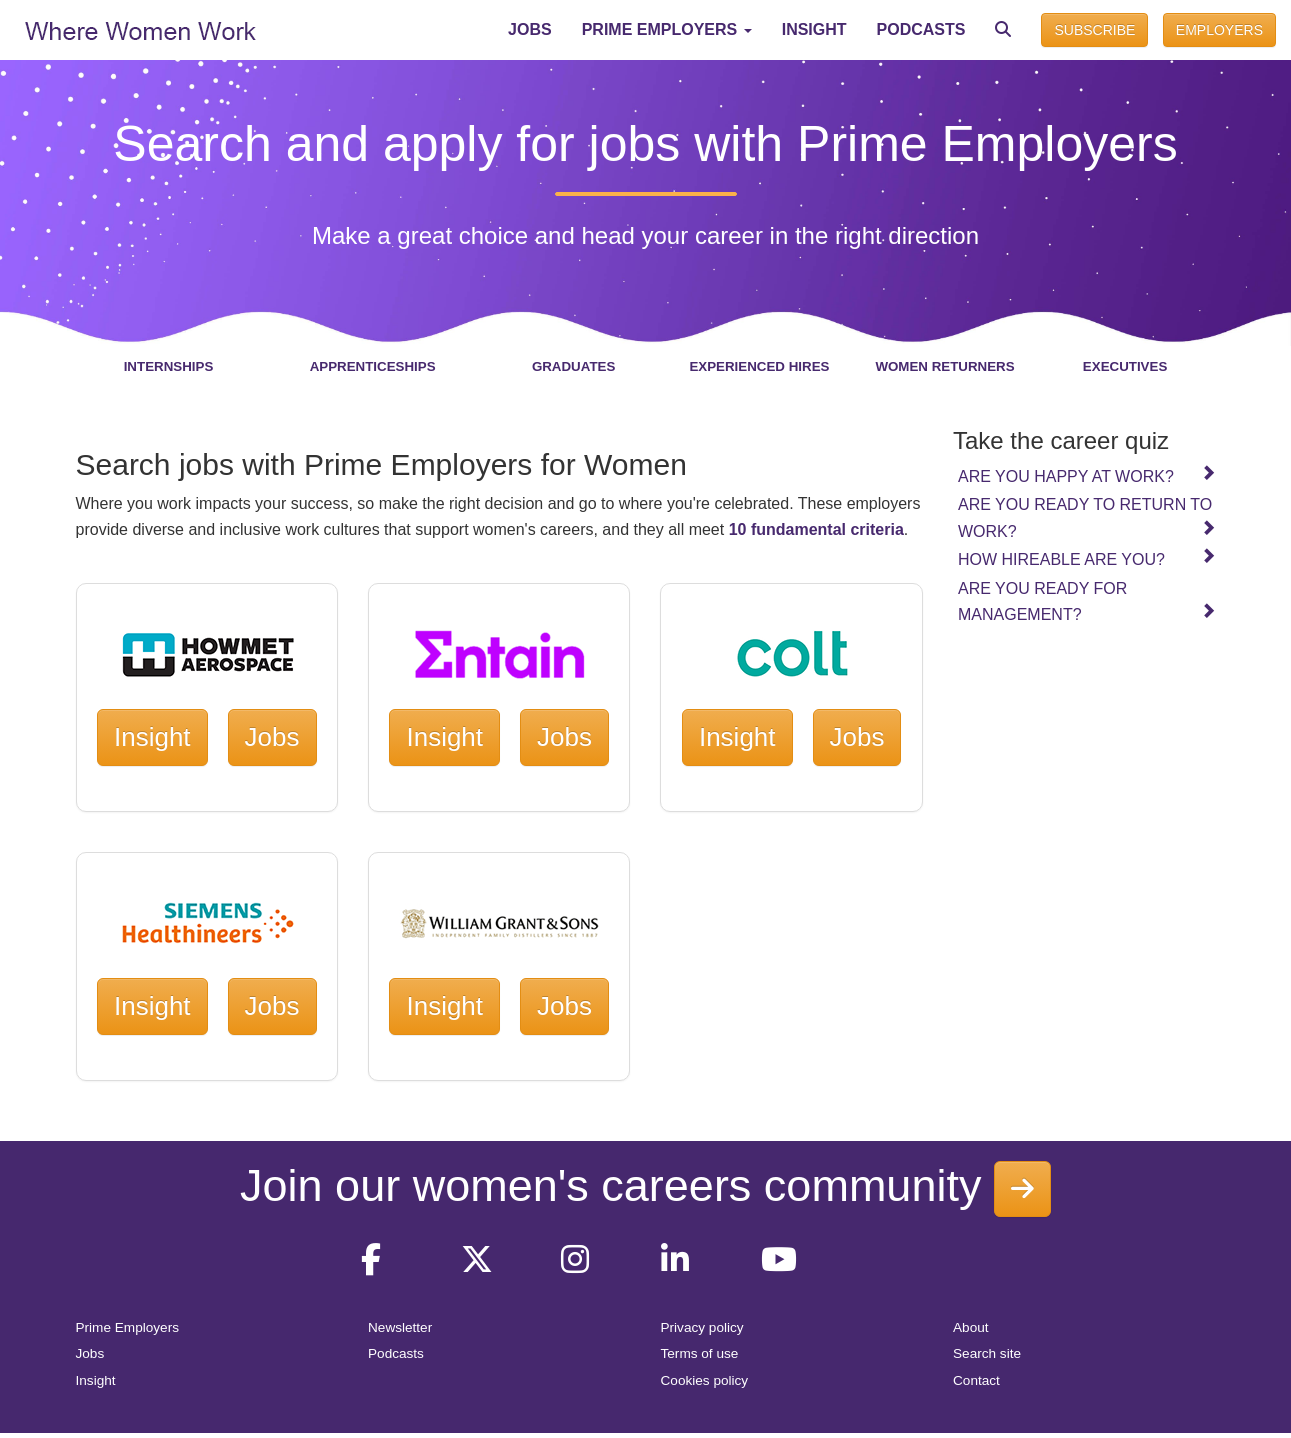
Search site (987, 1353)
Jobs (272, 737)
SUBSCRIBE (1094, 30)
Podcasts (396, 1353)
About (971, 1327)
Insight (152, 737)
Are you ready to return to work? (1087, 517)
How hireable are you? (1087, 558)
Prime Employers (128, 1327)
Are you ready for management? (1087, 601)
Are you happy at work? (1087, 475)
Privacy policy (702, 1327)
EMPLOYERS (1219, 30)
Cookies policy (705, 1380)
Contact (976, 1380)
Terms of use (700, 1353)
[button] (667, 30)
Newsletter (400, 1327)
